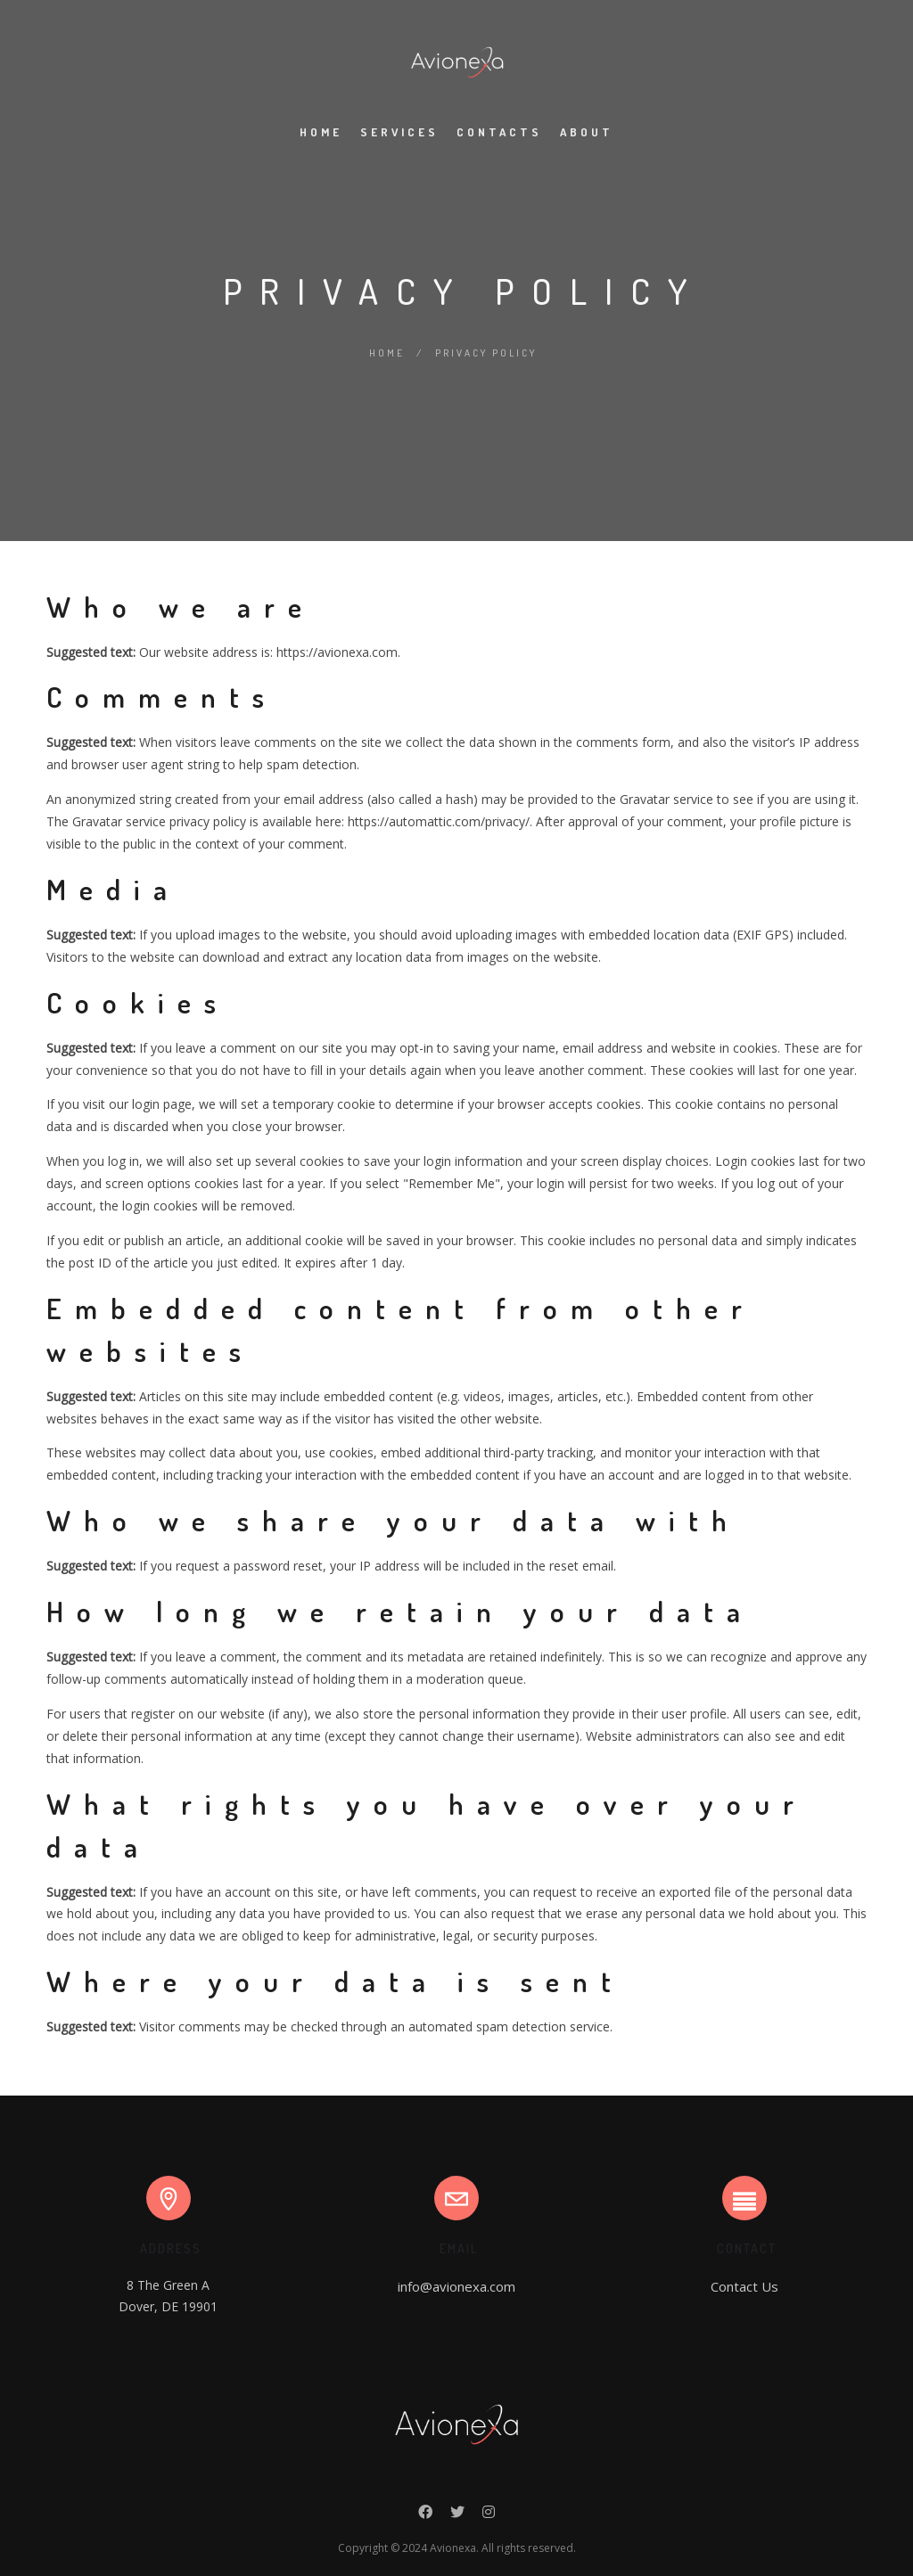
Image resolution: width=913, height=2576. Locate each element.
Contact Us (744, 2286)
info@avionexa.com (456, 2286)
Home (321, 132)
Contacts (499, 132)
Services (399, 132)
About (586, 132)
